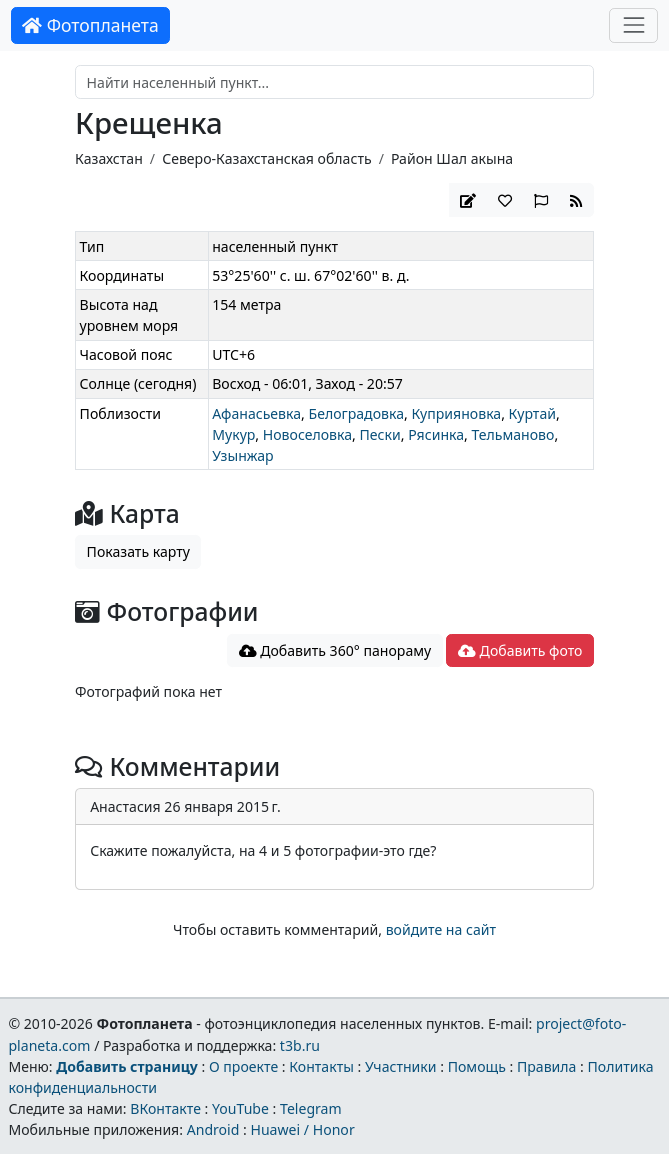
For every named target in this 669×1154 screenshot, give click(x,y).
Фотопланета (90, 25)
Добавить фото (520, 650)
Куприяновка (456, 413)
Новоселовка (307, 434)
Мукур (233, 434)
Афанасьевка (256, 413)
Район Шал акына (452, 158)
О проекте (243, 1066)
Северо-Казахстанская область (266, 158)
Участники (401, 1066)
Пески (380, 434)
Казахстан (109, 158)
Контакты (321, 1066)
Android (213, 1129)
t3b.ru (300, 1045)
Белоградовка (356, 413)
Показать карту (138, 551)
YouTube (240, 1108)
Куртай (532, 413)
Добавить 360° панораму (335, 650)
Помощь (477, 1066)
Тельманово (513, 434)
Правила (546, 1066)
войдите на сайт (441, 929)
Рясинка (436, 434)
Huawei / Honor (302, 1129)
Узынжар (242, 455)
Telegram (311, 1108)
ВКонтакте (165, 1108)
